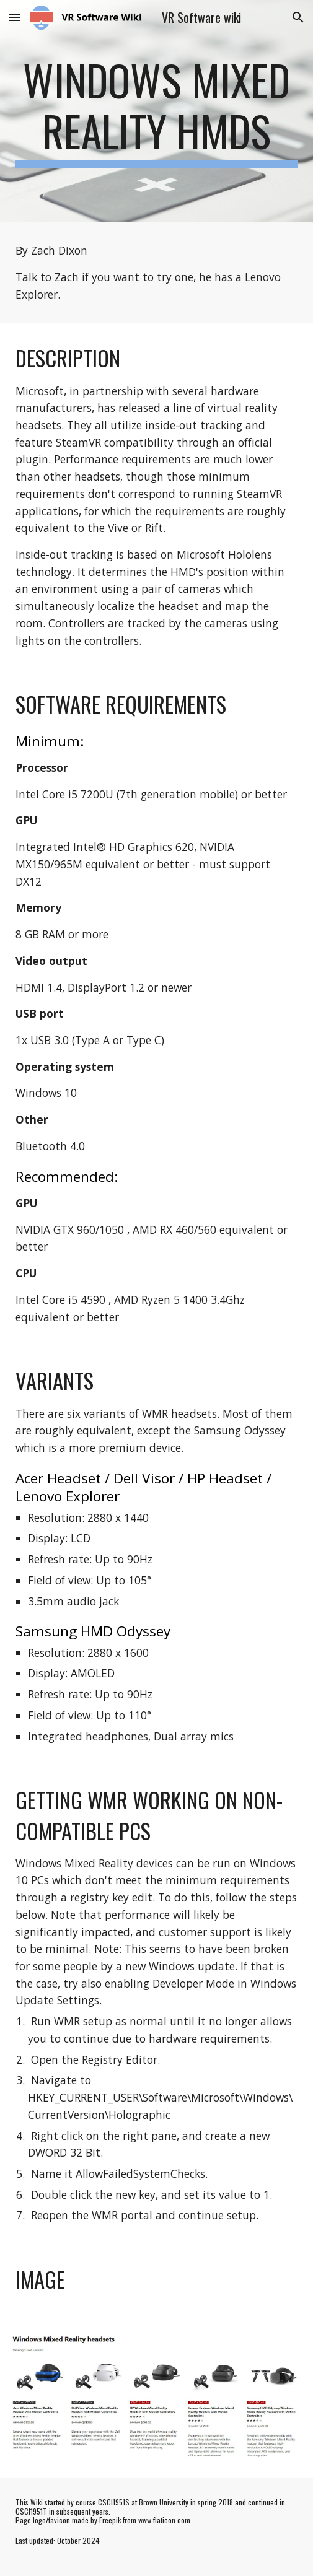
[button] (15, 17)
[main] (156, 111)
